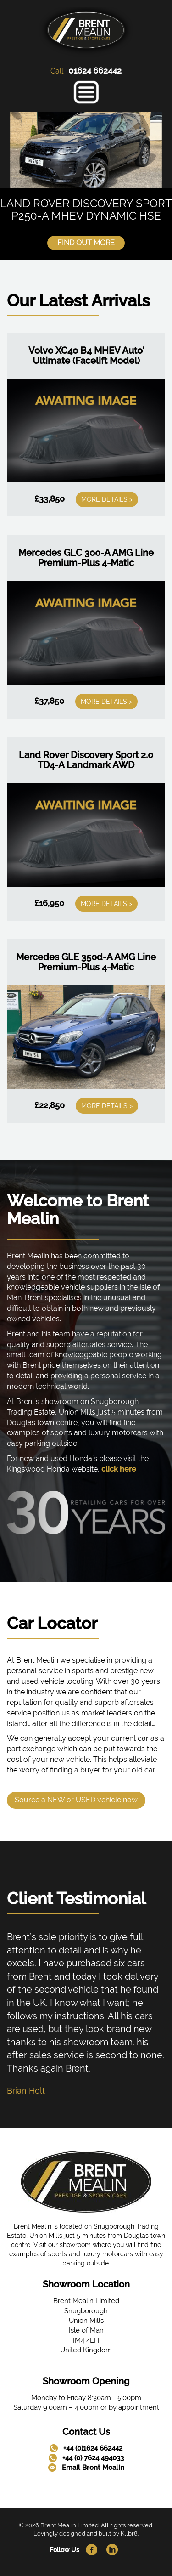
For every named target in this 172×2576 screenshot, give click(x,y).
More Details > (107, 499)
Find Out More (86, 242)
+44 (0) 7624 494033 (93, 2458)
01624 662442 (95, 70)
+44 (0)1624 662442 (92, 2448)
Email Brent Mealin (93, 2467)
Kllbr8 (129, 2533)
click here (118, 1469)
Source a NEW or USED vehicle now (76, 1799)
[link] (86, 31)
